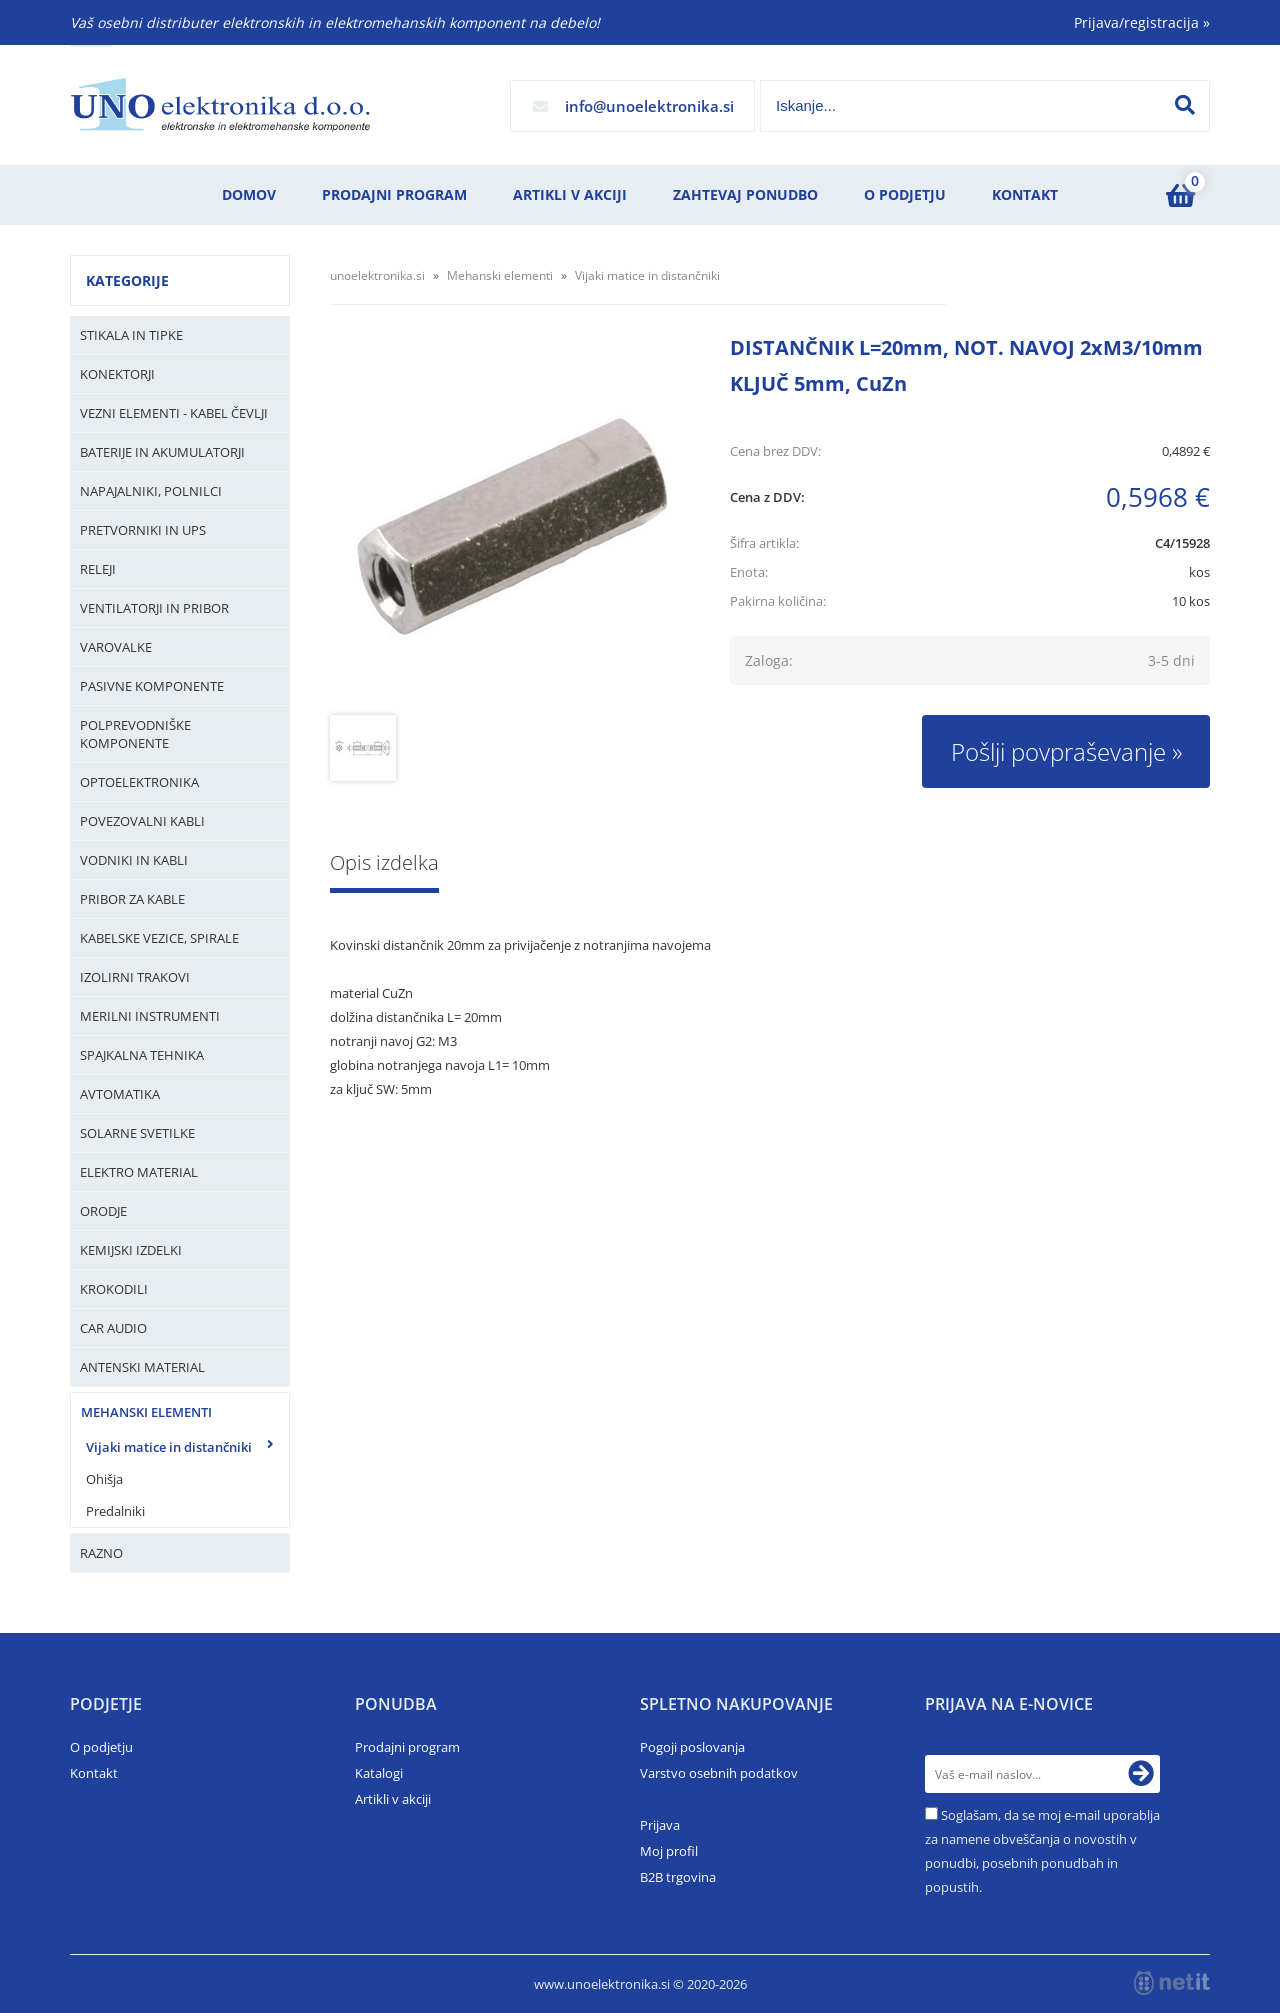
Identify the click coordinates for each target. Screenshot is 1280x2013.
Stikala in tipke (131, 335)
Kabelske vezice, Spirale (159, 938)
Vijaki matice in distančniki (169, 1447)
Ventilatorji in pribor (154, 608)
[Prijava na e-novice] (1141, 1774)
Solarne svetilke (137, 1133)
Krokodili (114, 1289)
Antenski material (142, 1367)
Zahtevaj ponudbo (745, 194)
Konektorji (117, 374)
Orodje (103, 1211)
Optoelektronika (139, 782)
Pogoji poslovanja (692, 1747)
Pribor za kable (132, 899)
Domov (249, 194)
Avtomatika (120, 1094)
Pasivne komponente (152, 686)
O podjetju (905, 194)
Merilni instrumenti (150, 1016)
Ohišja (104, 1479)
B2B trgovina (678, 1877)
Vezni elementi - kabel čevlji (174, 413)
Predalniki (115, 1511)
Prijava (660, 1825)
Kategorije (127, 280)
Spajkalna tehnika (142, 1055)
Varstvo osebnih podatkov (719, 1773)
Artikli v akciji (570, 194)
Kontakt (1025, 194)
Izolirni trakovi (135, 977)
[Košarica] (1180, 195)
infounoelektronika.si (649, 106)
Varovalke (116, 647)
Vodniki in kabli (134, 860)
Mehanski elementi (146, 1412)
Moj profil (669, 1851)
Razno (101, 1553)
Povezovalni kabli (142, 821)
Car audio (113, 1328)
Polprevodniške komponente (135, 734)
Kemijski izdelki (131, 1250)
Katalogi (379, 1773)
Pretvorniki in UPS (143, 530)
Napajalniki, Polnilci (151, 491)
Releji (98, 569)
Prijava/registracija (1142, 22)
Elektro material (139, 1172)
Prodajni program (394, 194)
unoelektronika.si (377, 275)
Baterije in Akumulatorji (162, 452)
